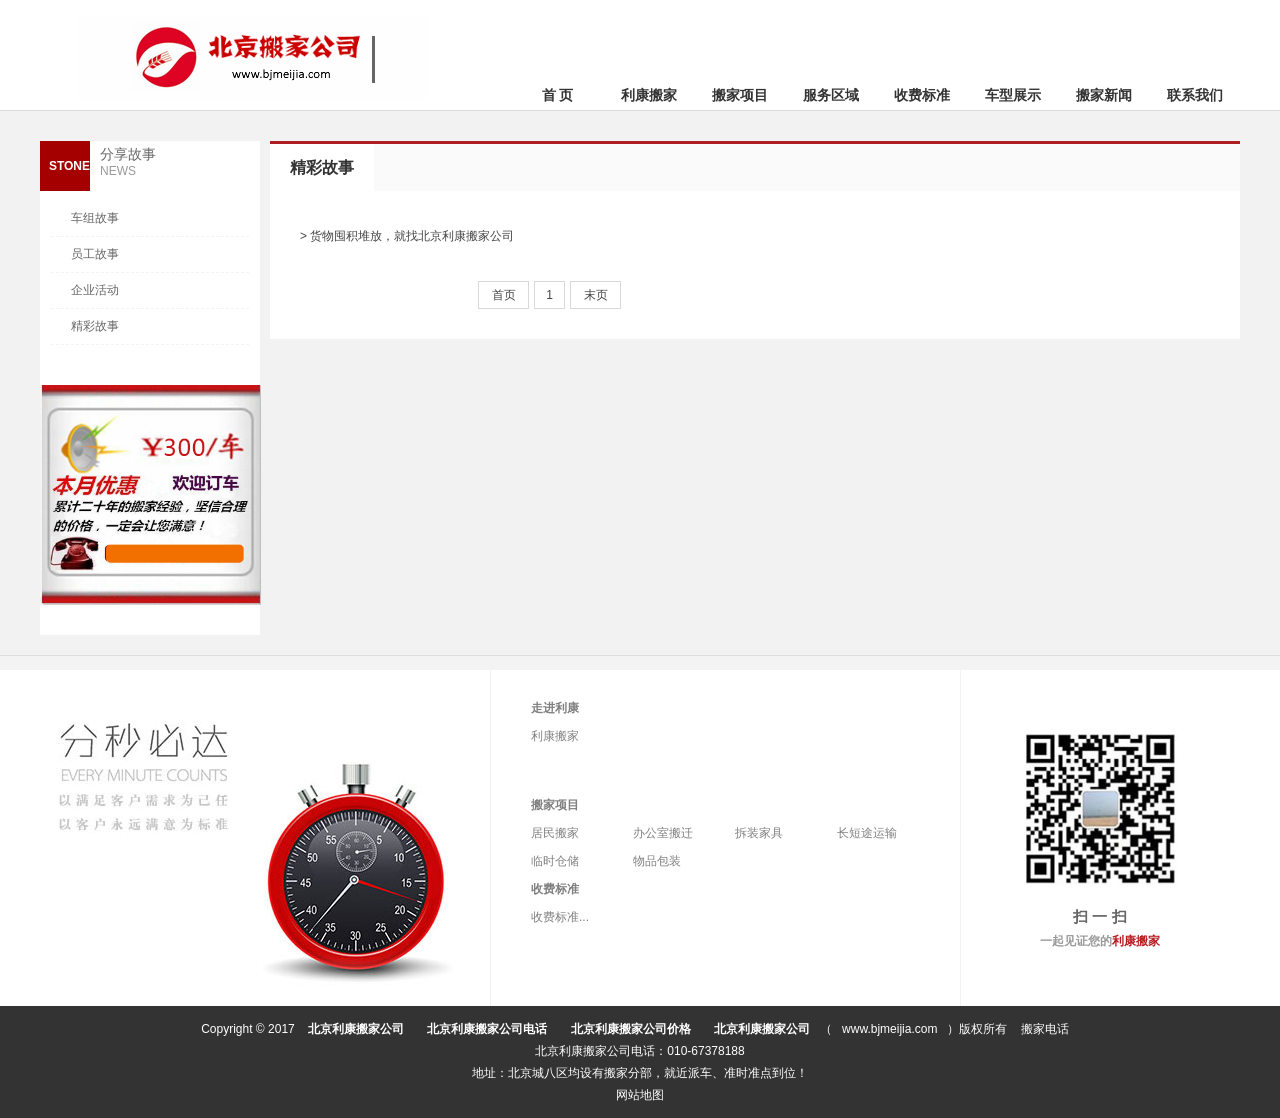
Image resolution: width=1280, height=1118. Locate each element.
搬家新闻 (1104, 95)
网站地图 (640, 1095)
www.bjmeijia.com (889, 1029)
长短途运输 (867, 833)
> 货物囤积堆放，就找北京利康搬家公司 (407, 236)
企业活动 (95, 290)
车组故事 (95, 218)
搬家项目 (740, 95)
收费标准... (560, 917)
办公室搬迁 (663, 833)
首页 (504, 295)
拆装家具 (759, 833)
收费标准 (922, 95)
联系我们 (1195, 95)
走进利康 (555, 708)
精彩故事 (95, 326)
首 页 (558, 95)
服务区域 (831, 95)
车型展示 (1013, 95)
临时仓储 (555, 861)
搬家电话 (1045, 1029)
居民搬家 (555, 833)
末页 (596, 295)
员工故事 (95, 254)
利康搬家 (649, 95)
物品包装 (657, 861)
